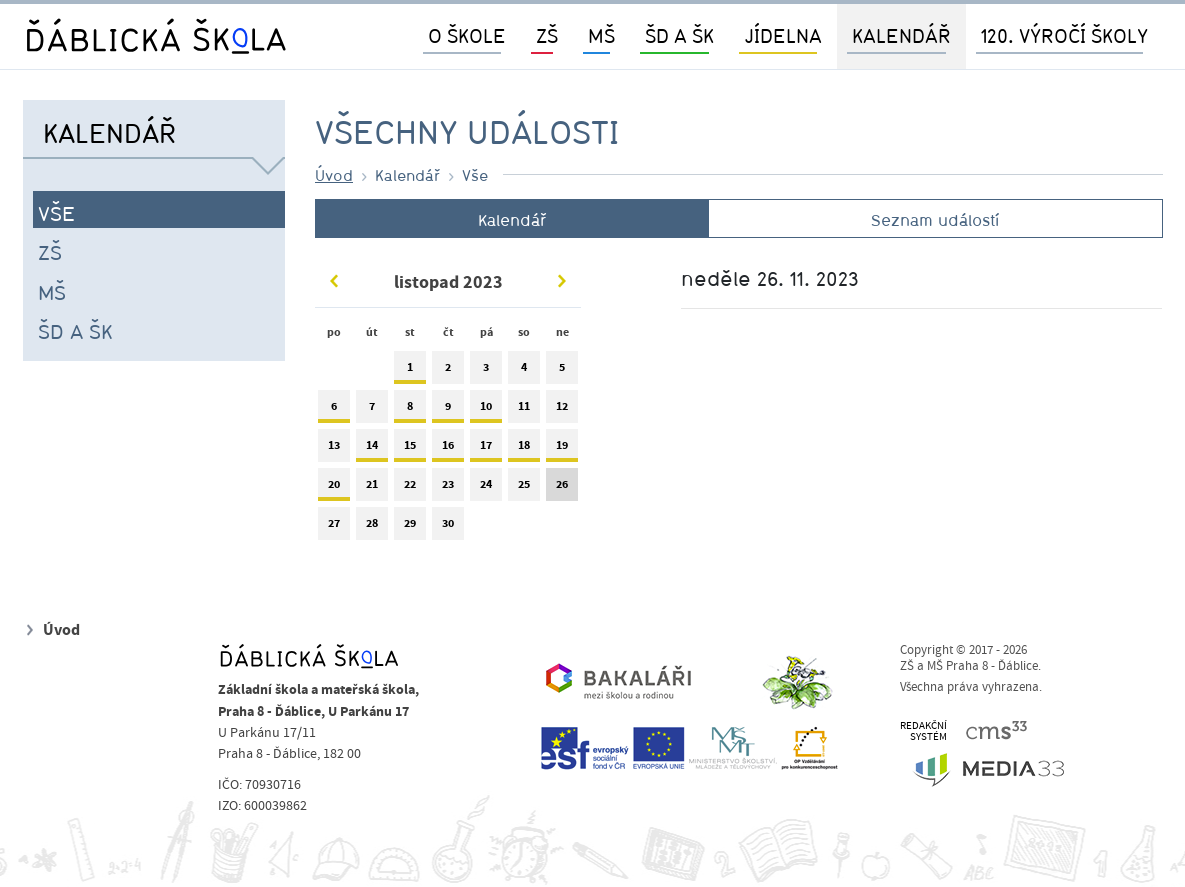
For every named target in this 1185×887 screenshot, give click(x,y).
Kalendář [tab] (512, 220)
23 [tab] (448, 488)
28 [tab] (372, 527)
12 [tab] (562, 410)
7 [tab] (372, 410)
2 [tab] (448, 371)
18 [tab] (524, 449)
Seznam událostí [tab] (935, 220)
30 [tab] (448, 527)
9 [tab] (448, 410)
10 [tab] (486, 410)
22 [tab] (410, 488)
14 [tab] (372, 449)
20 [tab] (334, 488)
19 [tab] (562, 449)
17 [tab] (486, 449)
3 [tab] (486, 371)
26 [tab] (562, 488)
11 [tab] (524, 410)
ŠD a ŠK (75, 331)
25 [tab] (524, 488)
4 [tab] (524, 371)
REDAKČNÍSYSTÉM (923, 731)
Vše (56, 213)
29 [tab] (410, 527)
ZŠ (50, 252)
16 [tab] (448, 449)
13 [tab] (334, 449)
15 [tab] (410, 449)
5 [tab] (562, 371)
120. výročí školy (1064, 35)
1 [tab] (410, 371)
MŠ (52, 292)
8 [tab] (410, 410)
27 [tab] (334, 527)
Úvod (334, 175)
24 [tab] (486, 488)
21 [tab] (372, 488)
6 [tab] (334, 410)
